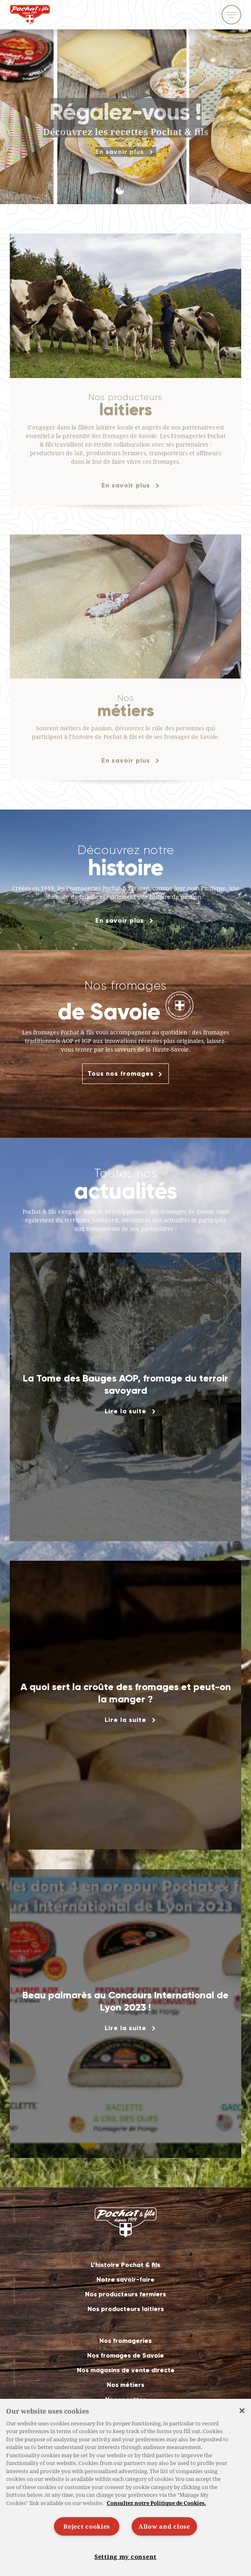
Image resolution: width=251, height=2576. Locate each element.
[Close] (242, 2411)
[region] (125, 2487)
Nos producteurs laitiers (125, 2309)
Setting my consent (125, 2556)
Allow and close (164, 2526)
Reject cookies (86, 2526)
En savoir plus (119, 152)
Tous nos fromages (120, 1073)
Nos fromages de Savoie (125, 2355)
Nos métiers (125, 2385)
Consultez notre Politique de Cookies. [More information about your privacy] (156, 2503)
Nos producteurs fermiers (125, 2294)
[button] (120, 191)
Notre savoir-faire (125, 2279)
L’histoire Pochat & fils (125, 2265)
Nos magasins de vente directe (126, 2370)
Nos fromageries (125, 2341)
